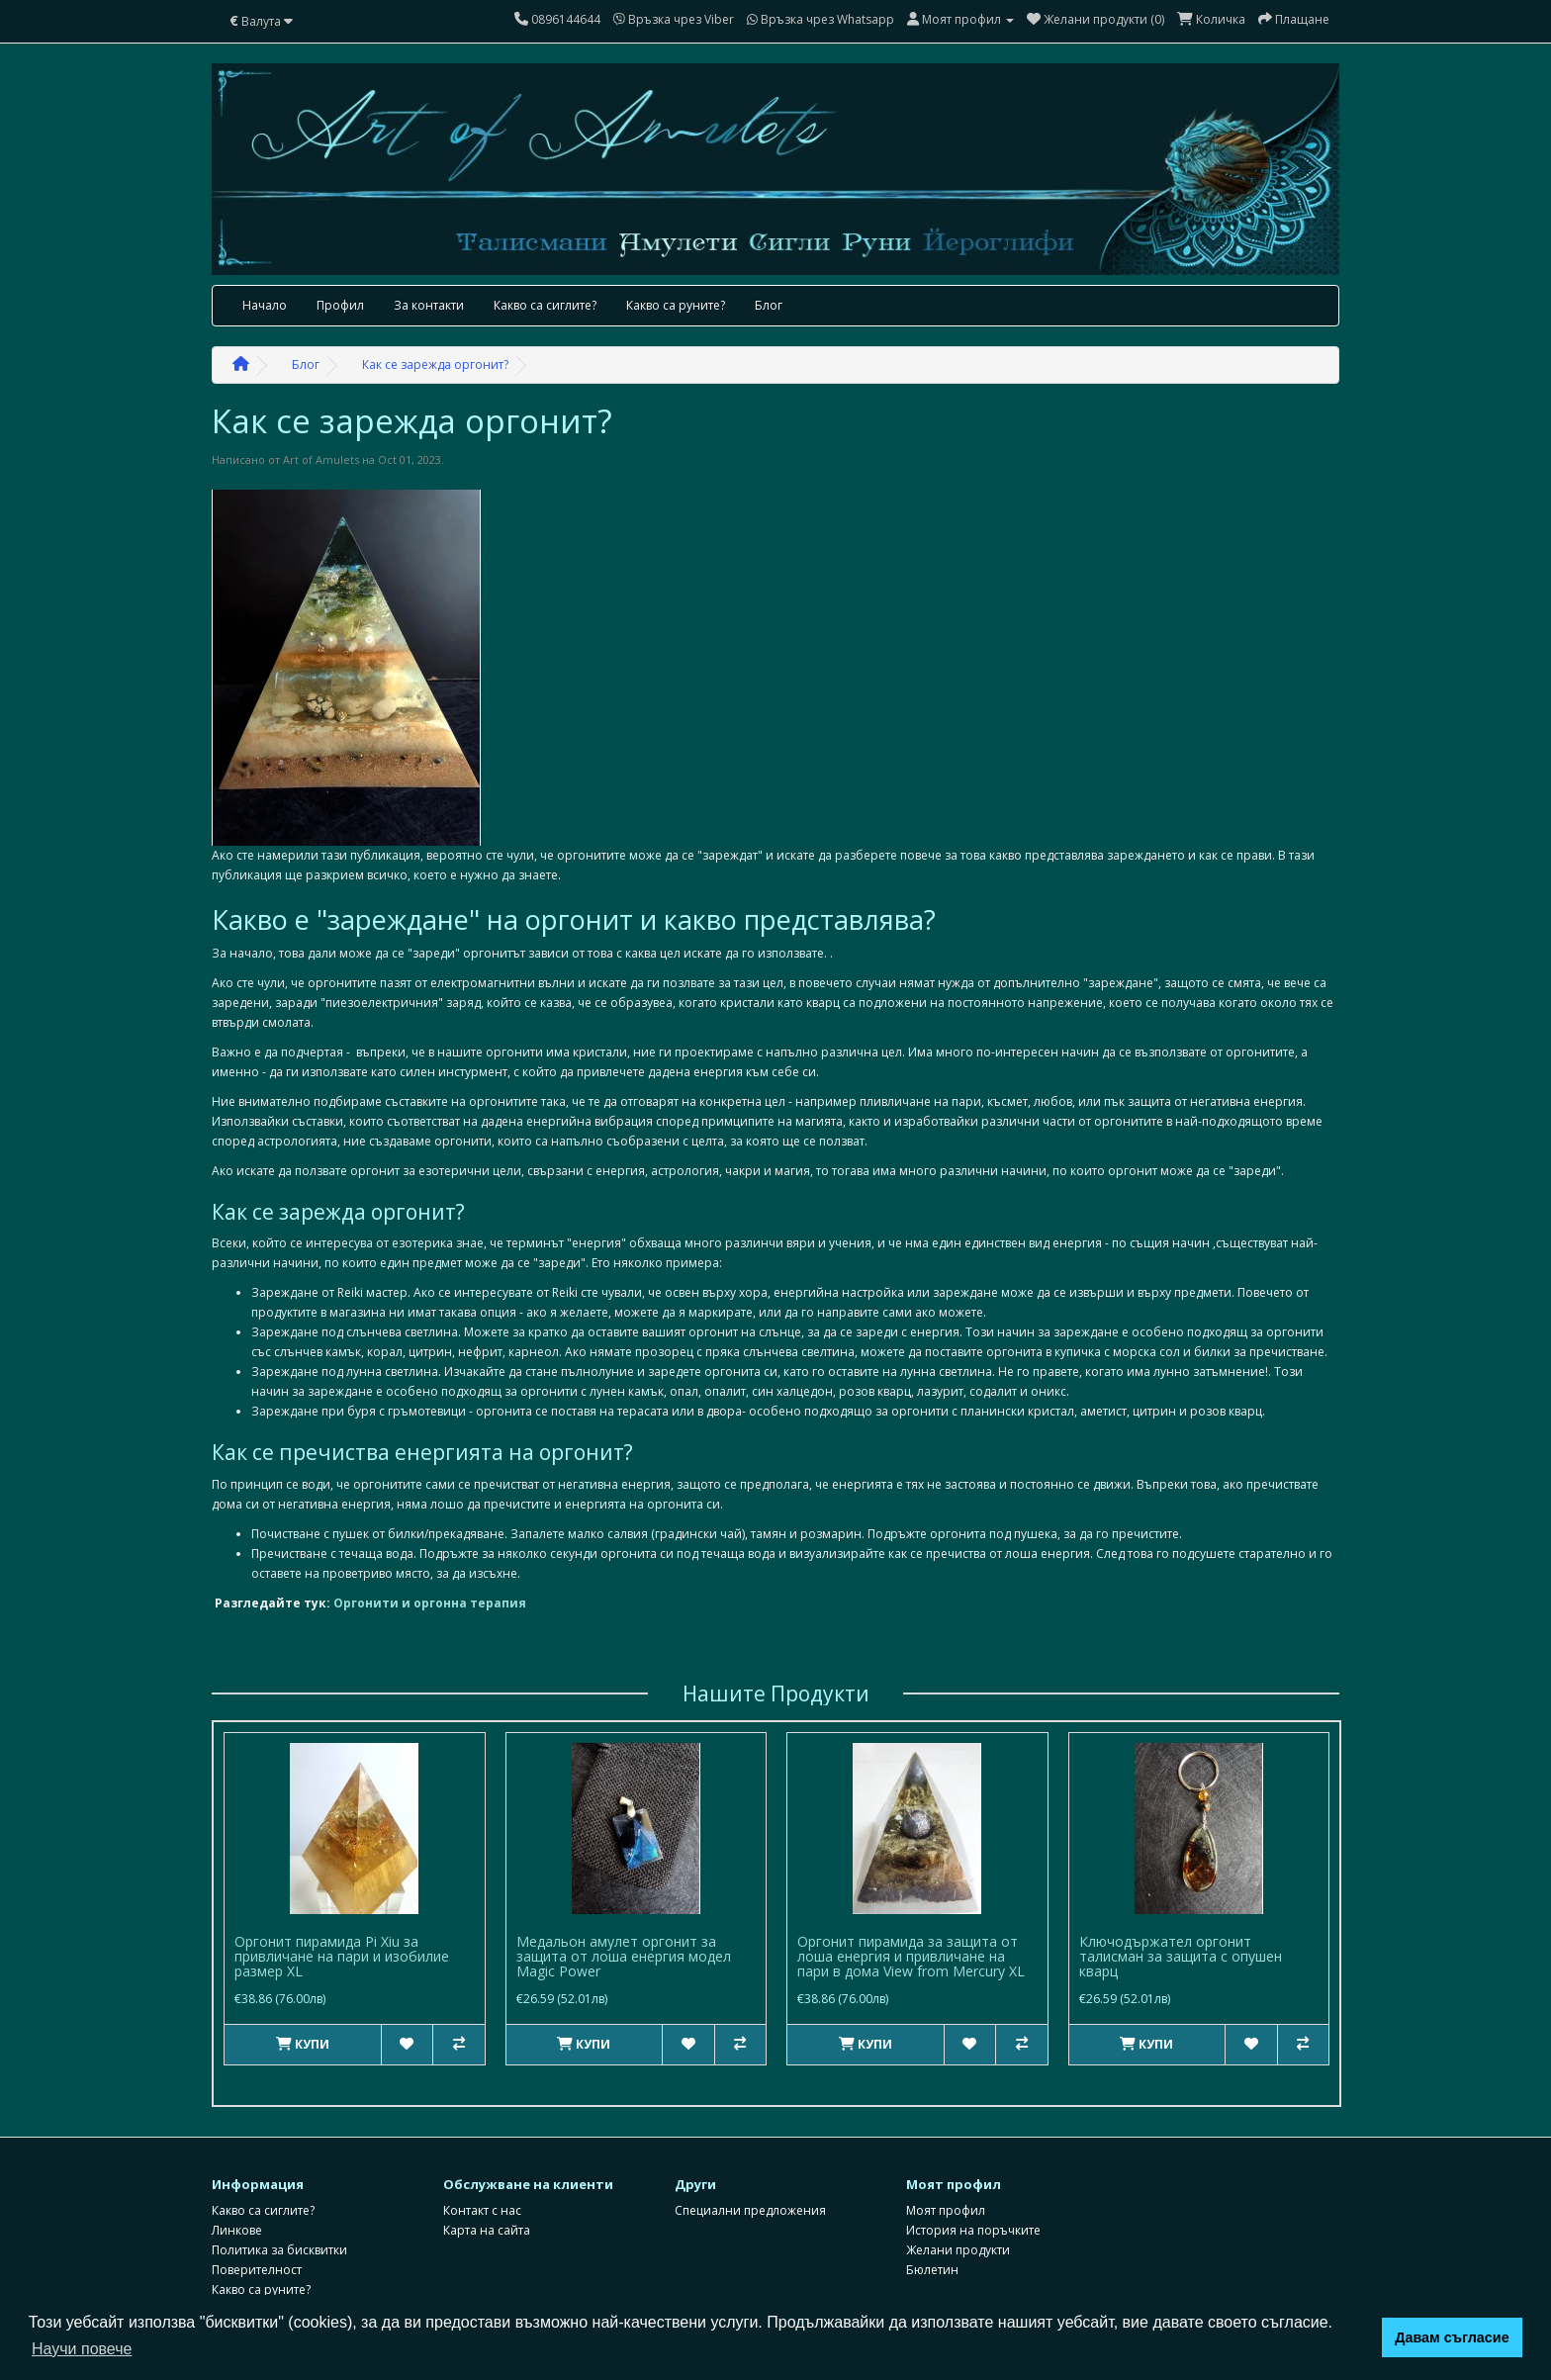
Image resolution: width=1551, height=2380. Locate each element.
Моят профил (945, 2200)
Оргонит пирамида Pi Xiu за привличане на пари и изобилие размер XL (341, 1956)
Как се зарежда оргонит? (435, 364)
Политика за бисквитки (279, 2240)
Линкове (237, 2220)
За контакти (429, 305)
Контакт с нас (482, 2200)
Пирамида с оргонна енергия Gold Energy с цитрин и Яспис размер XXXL (630, 1956)
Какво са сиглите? (545, 305)
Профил (340, 305)
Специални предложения (750, 2200)
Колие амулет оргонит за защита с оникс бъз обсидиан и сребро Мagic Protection (916, 1956)
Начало (264, 305)
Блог (768, 305)
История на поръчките (973, 2220)
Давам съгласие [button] (1452, 2337)
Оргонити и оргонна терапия (429, 1603)
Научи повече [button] (82, 2348)
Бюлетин (932, 2259)
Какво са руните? (675, 305)
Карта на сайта (486, 2220)
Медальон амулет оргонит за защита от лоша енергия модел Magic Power (1186, 1956)
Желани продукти (958, 2240)
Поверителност (257, 2259)
